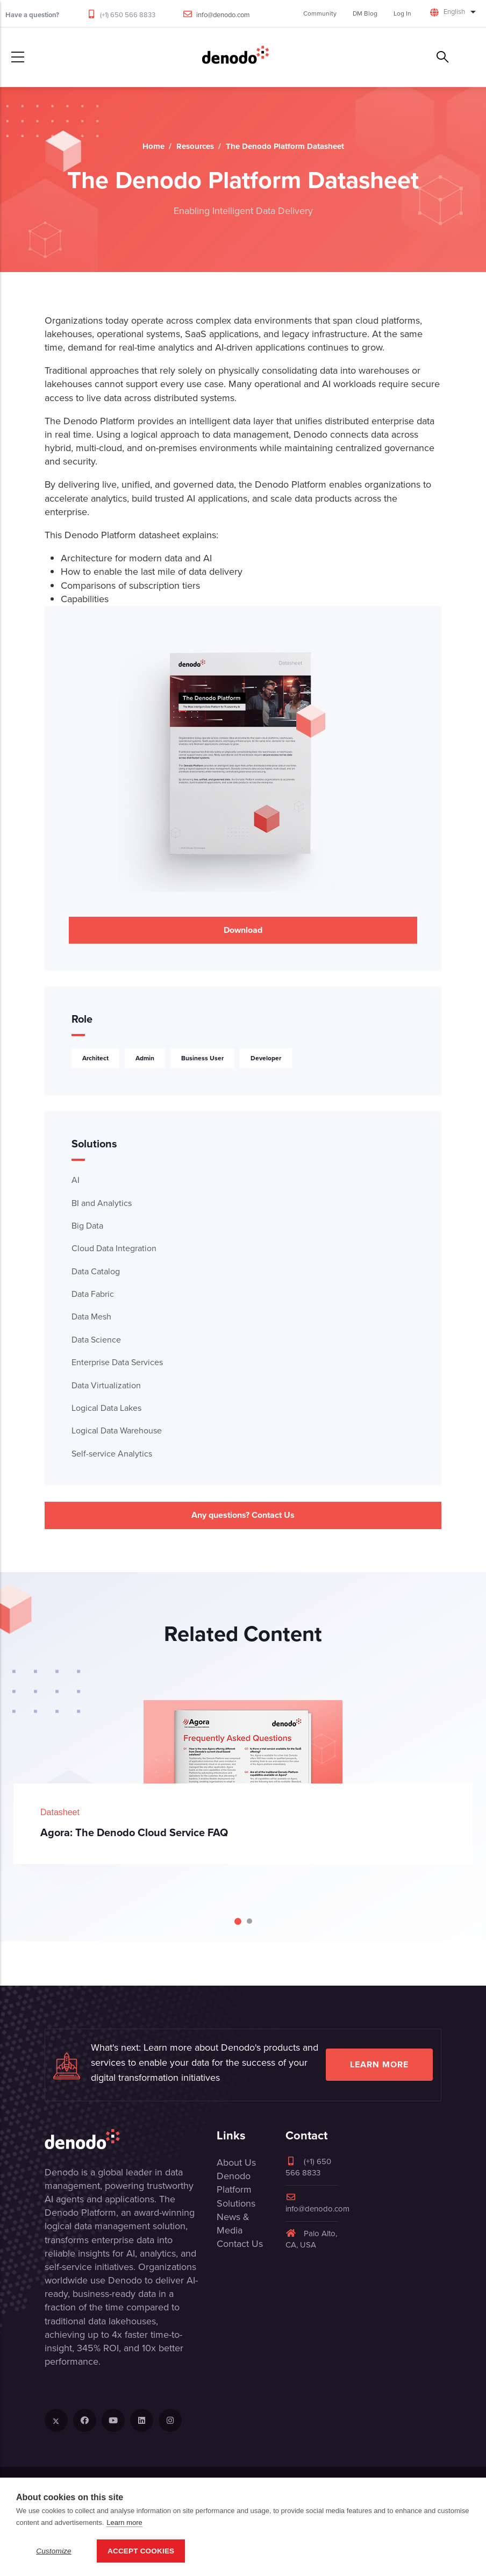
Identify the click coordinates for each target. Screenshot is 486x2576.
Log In (402, 13)
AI (76, 1180)
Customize (54, 2551)
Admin (144, 1058)
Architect (95, 1058)
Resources (195, 146)
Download (243, 930)
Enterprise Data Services (117, 1362)
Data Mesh (91, 1316)
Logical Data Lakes (106, 1408)
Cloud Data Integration (114, 1248)
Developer (266, 1058)
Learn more (379, 2064)
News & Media (233, 2223)
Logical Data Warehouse (117, 1430)
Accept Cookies (141, 2551)
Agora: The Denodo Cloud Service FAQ (134, 1832)
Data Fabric (93, 1294)
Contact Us (240, 2244)
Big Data (87, 1225)
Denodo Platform (234, 2182)
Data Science (96, 1339)
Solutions (236, 2203)
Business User (202, 1058)
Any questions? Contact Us (243, 1515)
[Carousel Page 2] (249, 1921)
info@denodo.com (223, 15)
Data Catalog (96, 1271)
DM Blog (365, 13)
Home (153, 146)
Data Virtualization (106, 1385)
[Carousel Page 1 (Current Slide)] (237, 1921)
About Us (236, 2163)
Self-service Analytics (112, 1453)
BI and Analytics (102, 1203)
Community (320, 13)
